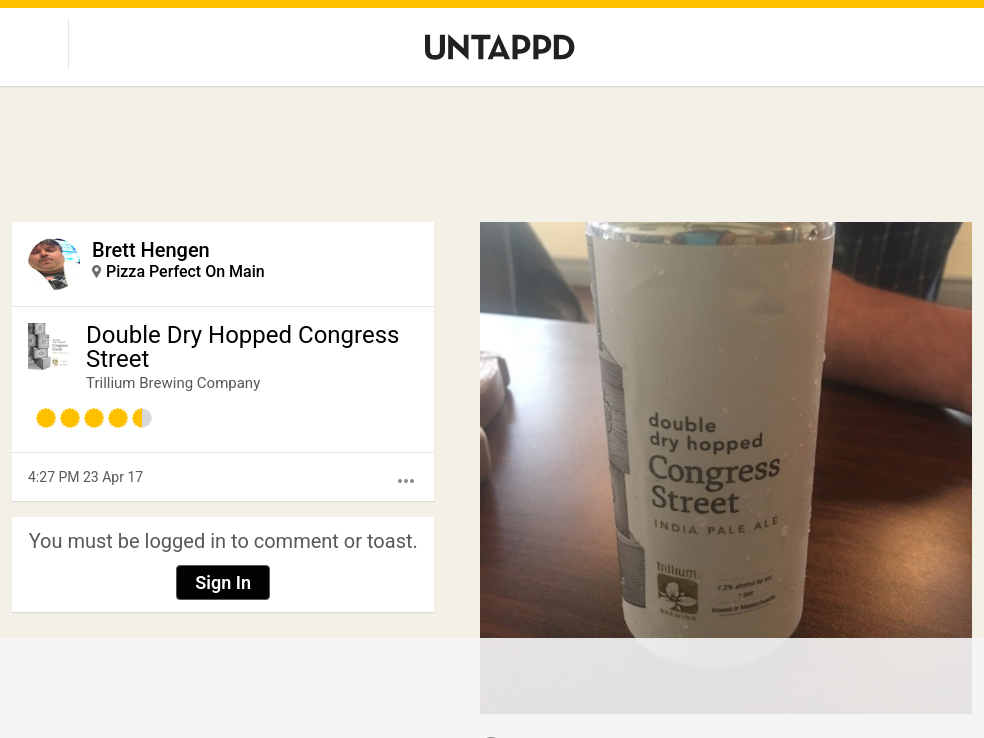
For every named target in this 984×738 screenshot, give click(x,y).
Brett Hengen (151, 250)
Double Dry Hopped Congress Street (243, 347)
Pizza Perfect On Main (185, 271)
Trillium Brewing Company (173, 383)
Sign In (223, 582)
